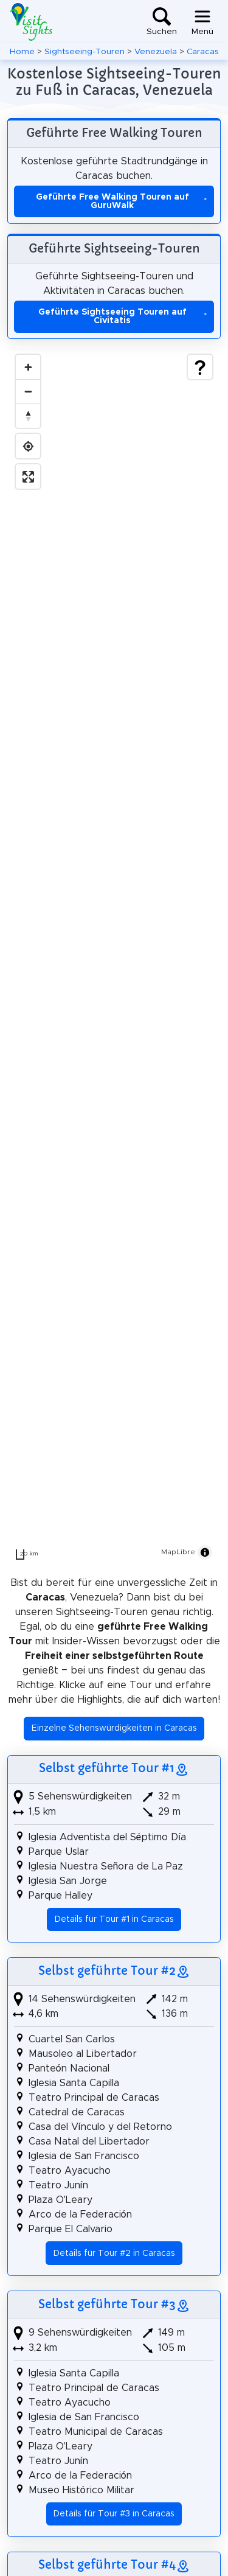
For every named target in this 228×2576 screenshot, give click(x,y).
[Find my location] (28, 446)
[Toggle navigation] (202, 21)
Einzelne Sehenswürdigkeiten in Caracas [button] (114, 1728)
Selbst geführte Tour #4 (107, 2564)
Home (22, 51)
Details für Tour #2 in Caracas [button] (114, 2253)
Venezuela (155, 51)
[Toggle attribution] (205, 1552)
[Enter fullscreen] (28, 476)
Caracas (203, 51)
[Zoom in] (28, 367)
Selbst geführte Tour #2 (107, 1970)
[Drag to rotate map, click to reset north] (28, 415)
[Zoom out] (28, 391)
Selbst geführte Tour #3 (107, 2304)
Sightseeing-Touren (84, 51)
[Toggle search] (162, 21)
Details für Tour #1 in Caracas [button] (114, 1919)
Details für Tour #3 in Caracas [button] (114, 2514)
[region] (114, 957)
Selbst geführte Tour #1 (106, 1768)
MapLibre (178, 1551)
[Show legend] (200, 367)
